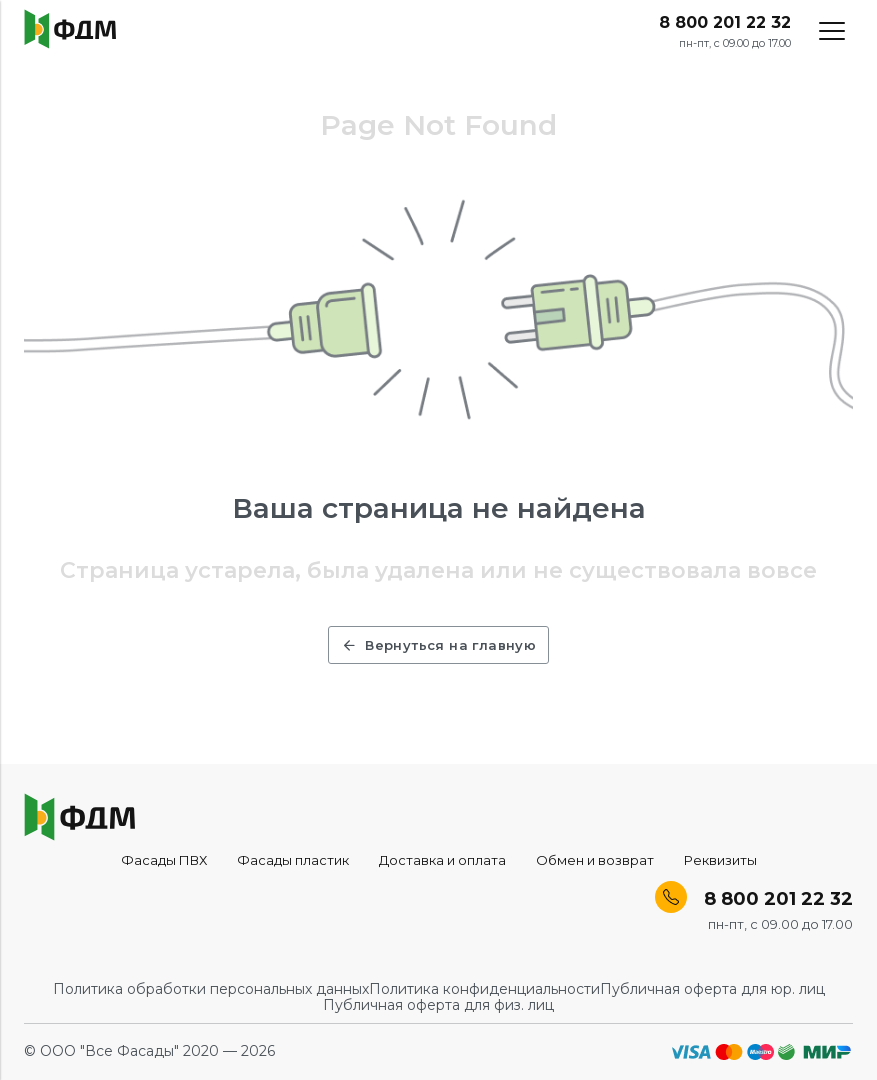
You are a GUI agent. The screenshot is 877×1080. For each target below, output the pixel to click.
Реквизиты (720, 860)
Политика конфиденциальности (484, 989)
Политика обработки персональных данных (211, 989)
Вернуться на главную (438, 645)
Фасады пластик (293, 860)
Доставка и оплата (442, 860)
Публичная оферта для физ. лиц (438, 1005)
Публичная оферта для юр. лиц (712, 989)
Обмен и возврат (595, 860)
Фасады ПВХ (164, 860)
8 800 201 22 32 (725, 23)
